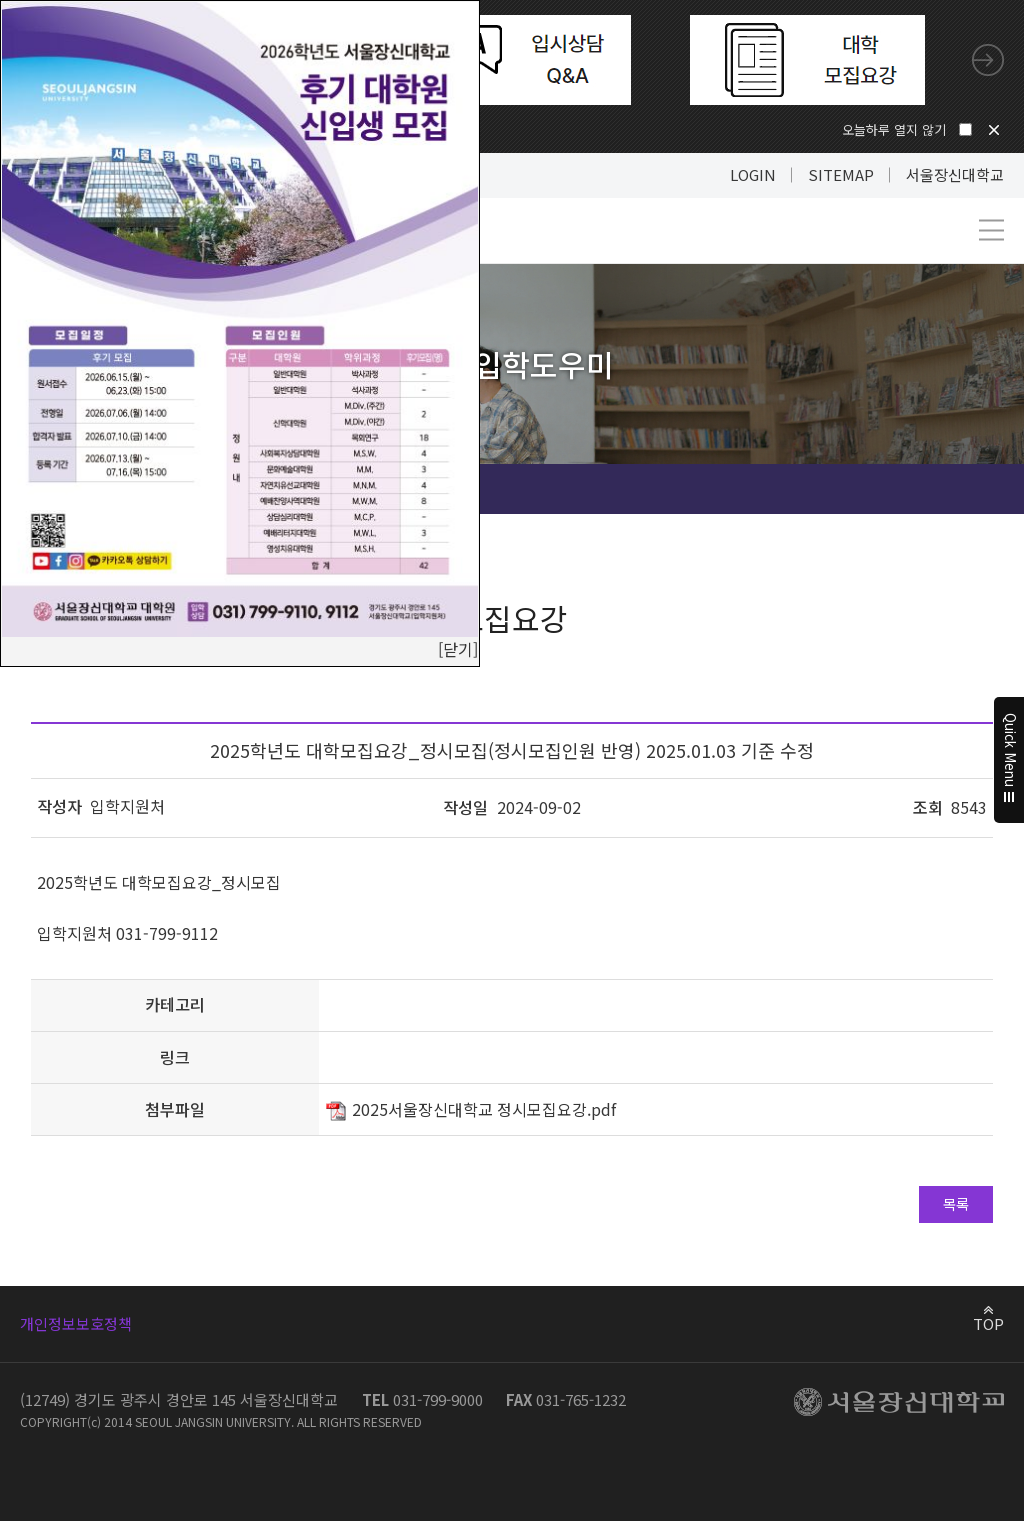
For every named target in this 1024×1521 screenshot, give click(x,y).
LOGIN (753, 174)
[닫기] (458, 649)
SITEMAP (841, 174)
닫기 (994, 130)
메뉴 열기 (991, 230)
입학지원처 (127, 806)
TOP (988, 1323)
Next (988, 60)
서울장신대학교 (955, 174)
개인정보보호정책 (76, 1323)
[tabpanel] (513, 60)
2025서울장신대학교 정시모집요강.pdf (484, 1109)
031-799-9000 (438, 1399)
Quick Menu (1009, 761)
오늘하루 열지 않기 (894, 129)
